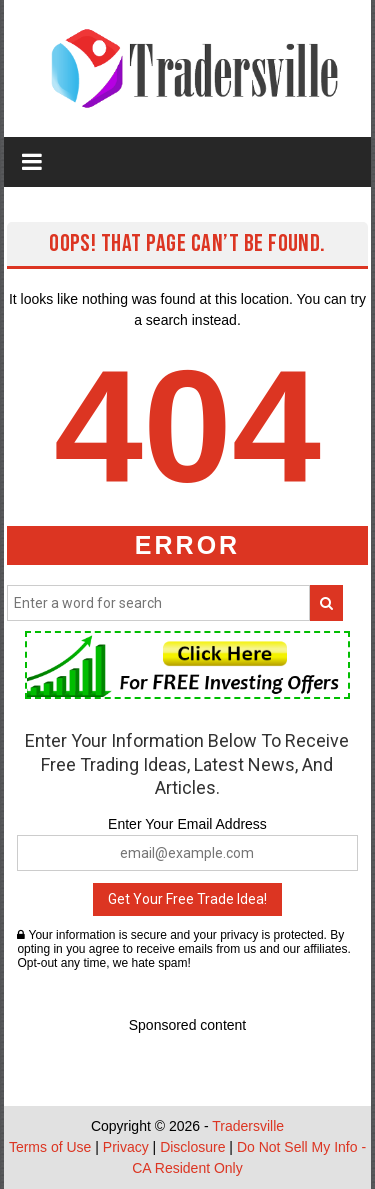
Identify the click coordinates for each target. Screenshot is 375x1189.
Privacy (126, 1147)
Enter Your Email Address (187, 824)
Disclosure (192, 1147)
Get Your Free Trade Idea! (187, 899)
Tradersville (248, 1126)
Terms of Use (50, 1147)
